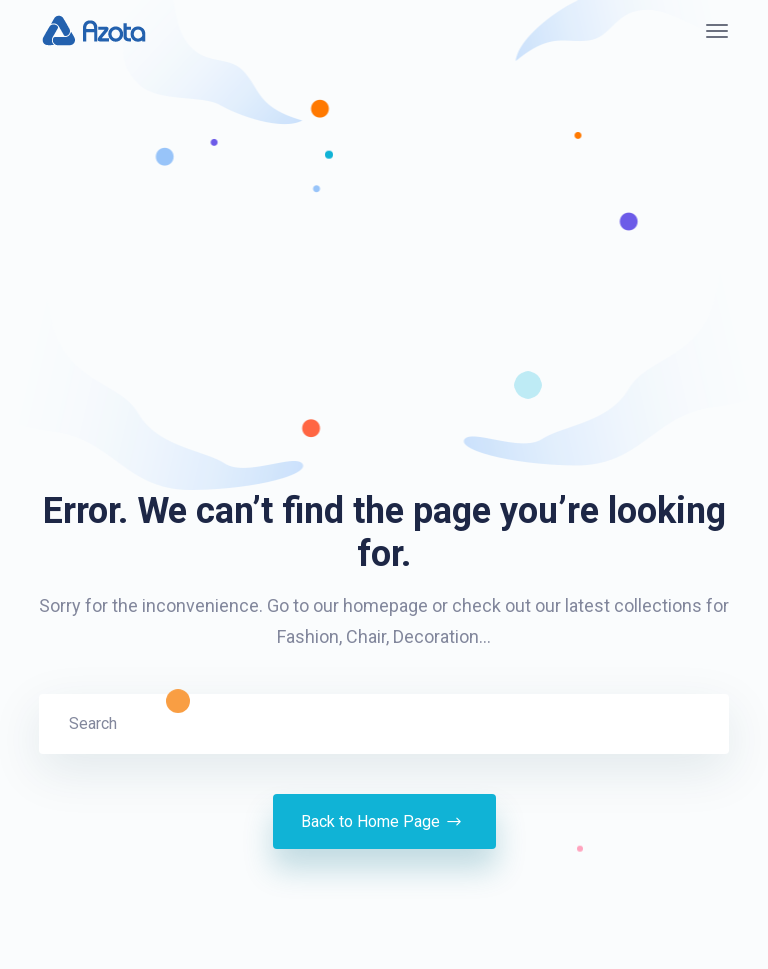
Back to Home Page (384, 822)
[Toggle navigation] (717, 31)
